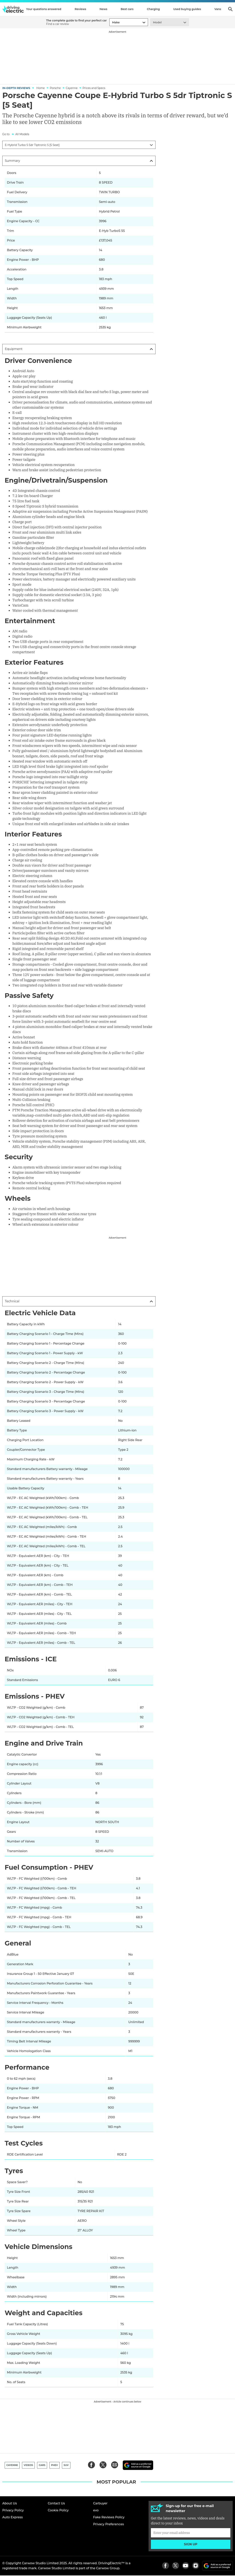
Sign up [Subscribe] (190, 2547)
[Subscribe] (190, 2535)
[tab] (79, 163)
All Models (22, 134)
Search (230, 9)
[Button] (79, 146)
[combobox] (111, 22)
